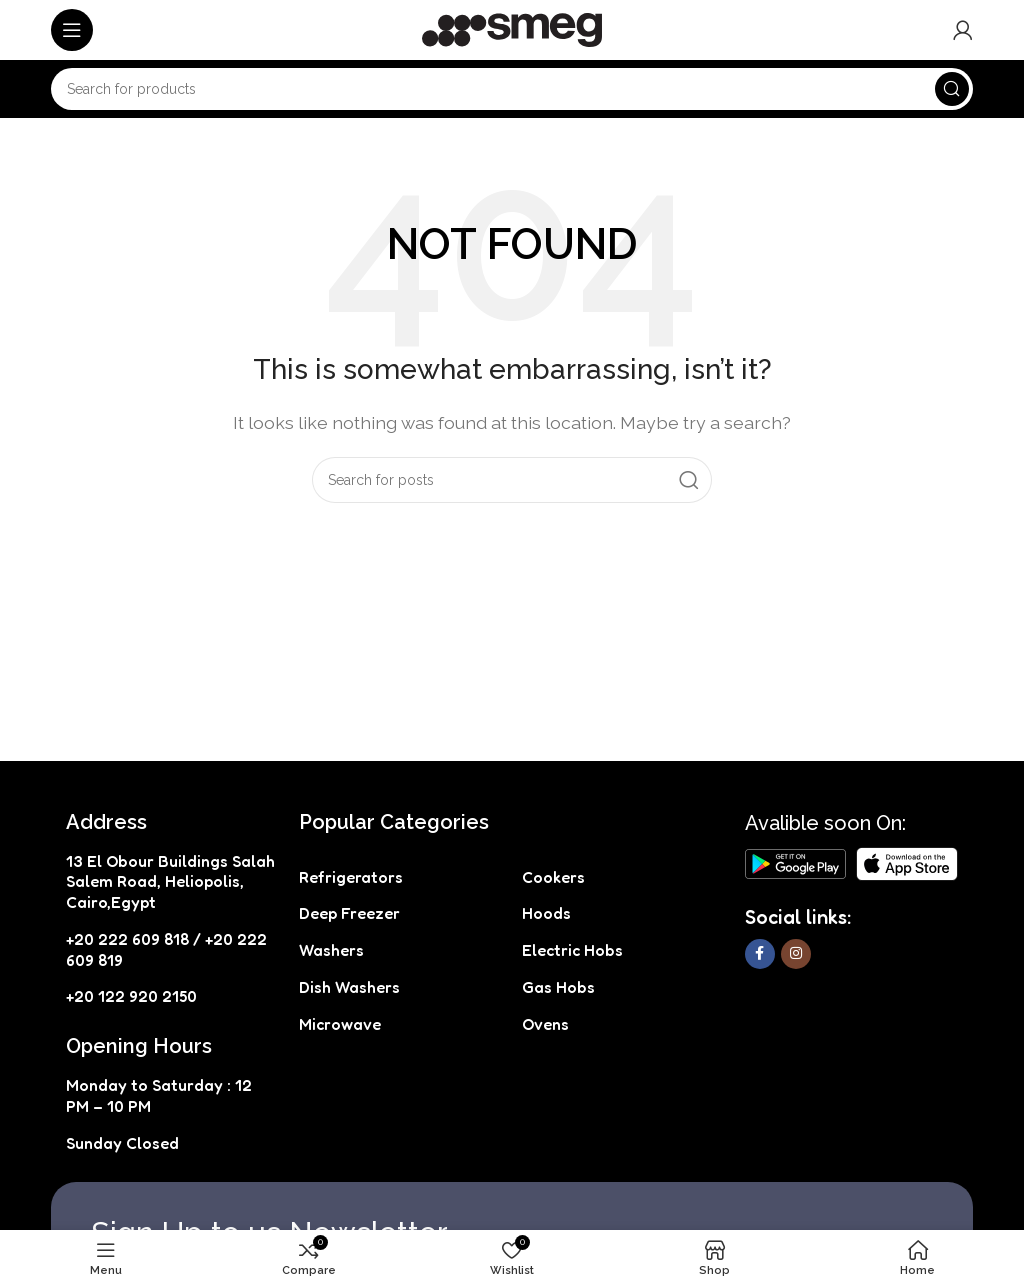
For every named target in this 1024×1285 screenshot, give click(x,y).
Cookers (553, 877)
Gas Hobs (558, 987)
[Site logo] (512, 28)
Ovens (545, 1024)
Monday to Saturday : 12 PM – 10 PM (159, 1095)
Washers (331, 950)
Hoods (546, 913)
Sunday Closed (122, 1143)
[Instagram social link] (796, 954)
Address (106, 822)
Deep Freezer (349, 913)
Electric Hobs (572, 950)
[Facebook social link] (760, 954)
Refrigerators (351, 877)
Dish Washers (349, 987)
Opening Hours (139, 1046)
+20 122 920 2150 (131, 996)
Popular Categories (394, 822)
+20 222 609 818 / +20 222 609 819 (166, 949)
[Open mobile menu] (72, 30)
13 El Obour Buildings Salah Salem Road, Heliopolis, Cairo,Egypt (170, 882)
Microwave (340, 1024)
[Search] (512, 89)
